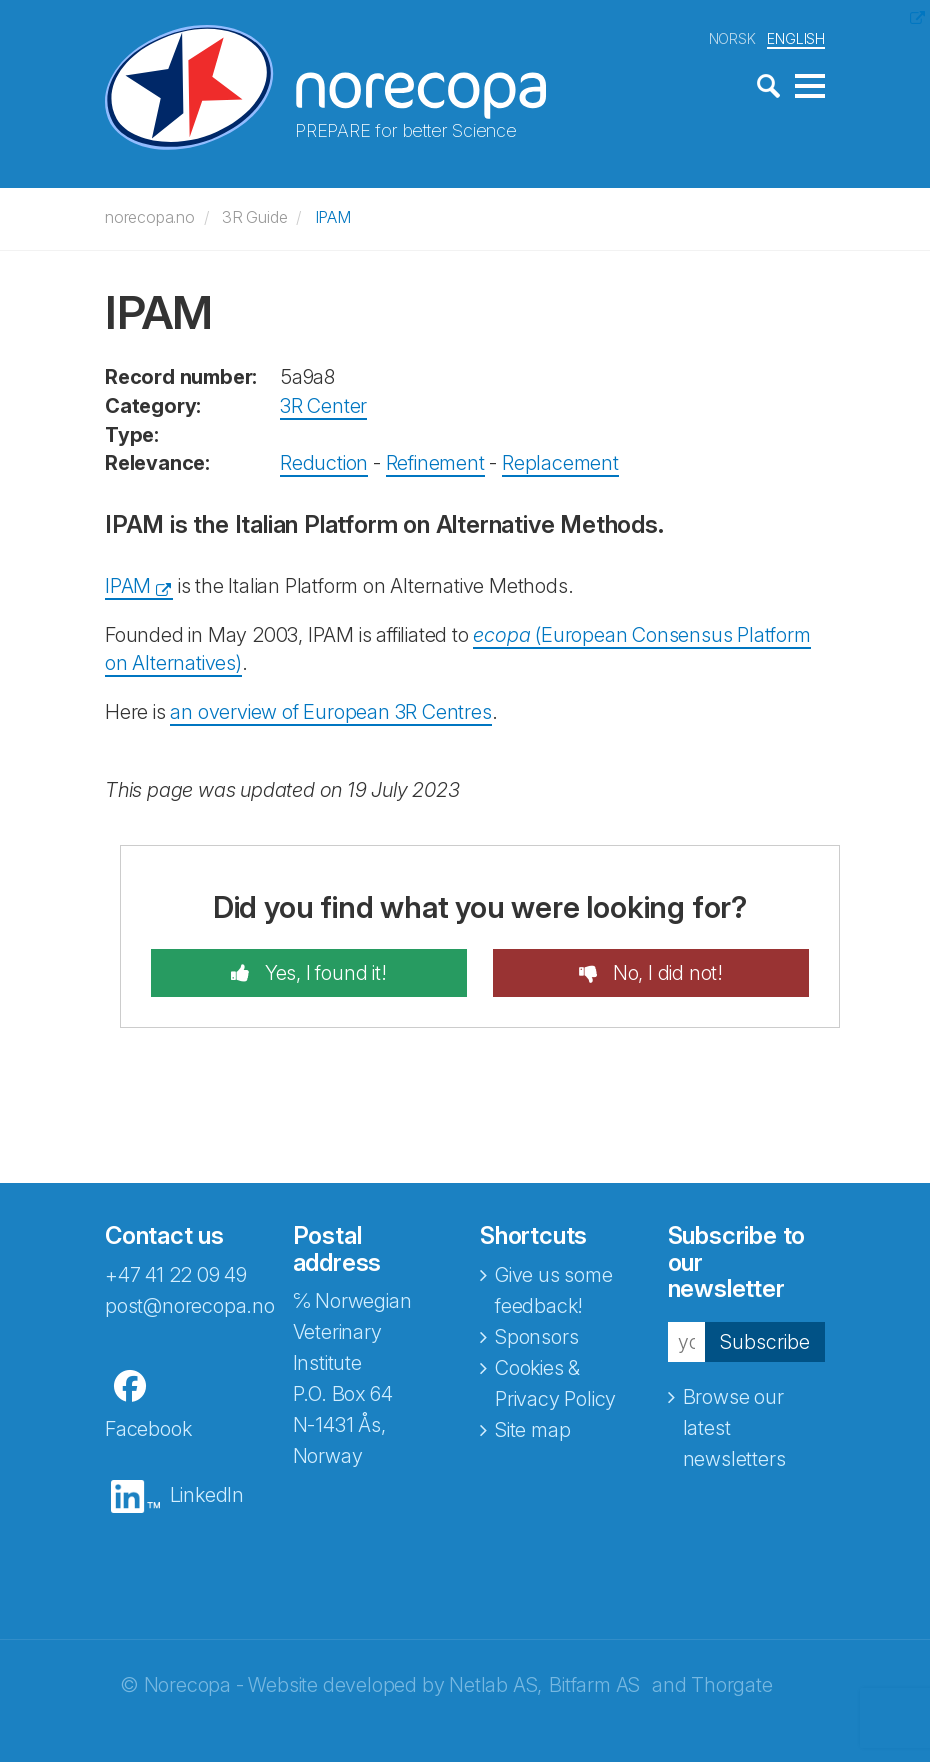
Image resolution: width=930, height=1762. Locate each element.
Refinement (435, 463)
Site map (532, 1430)
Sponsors (536, 1337)
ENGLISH (796, 38)
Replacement (560, 463)
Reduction (324, 463)
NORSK (732, 38)
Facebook (148, 1429)
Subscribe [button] (765, 1342)
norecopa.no (150, 217)
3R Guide (254, 217)
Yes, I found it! (323, 973)
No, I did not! (665, 973)
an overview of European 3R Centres (330, 712)
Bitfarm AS (594, 1685)
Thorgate (731, 1685)
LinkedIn (207, 1495)
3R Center (323, 406)
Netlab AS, (495, 1685)
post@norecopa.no (190, 1306)
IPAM (333, 217)
